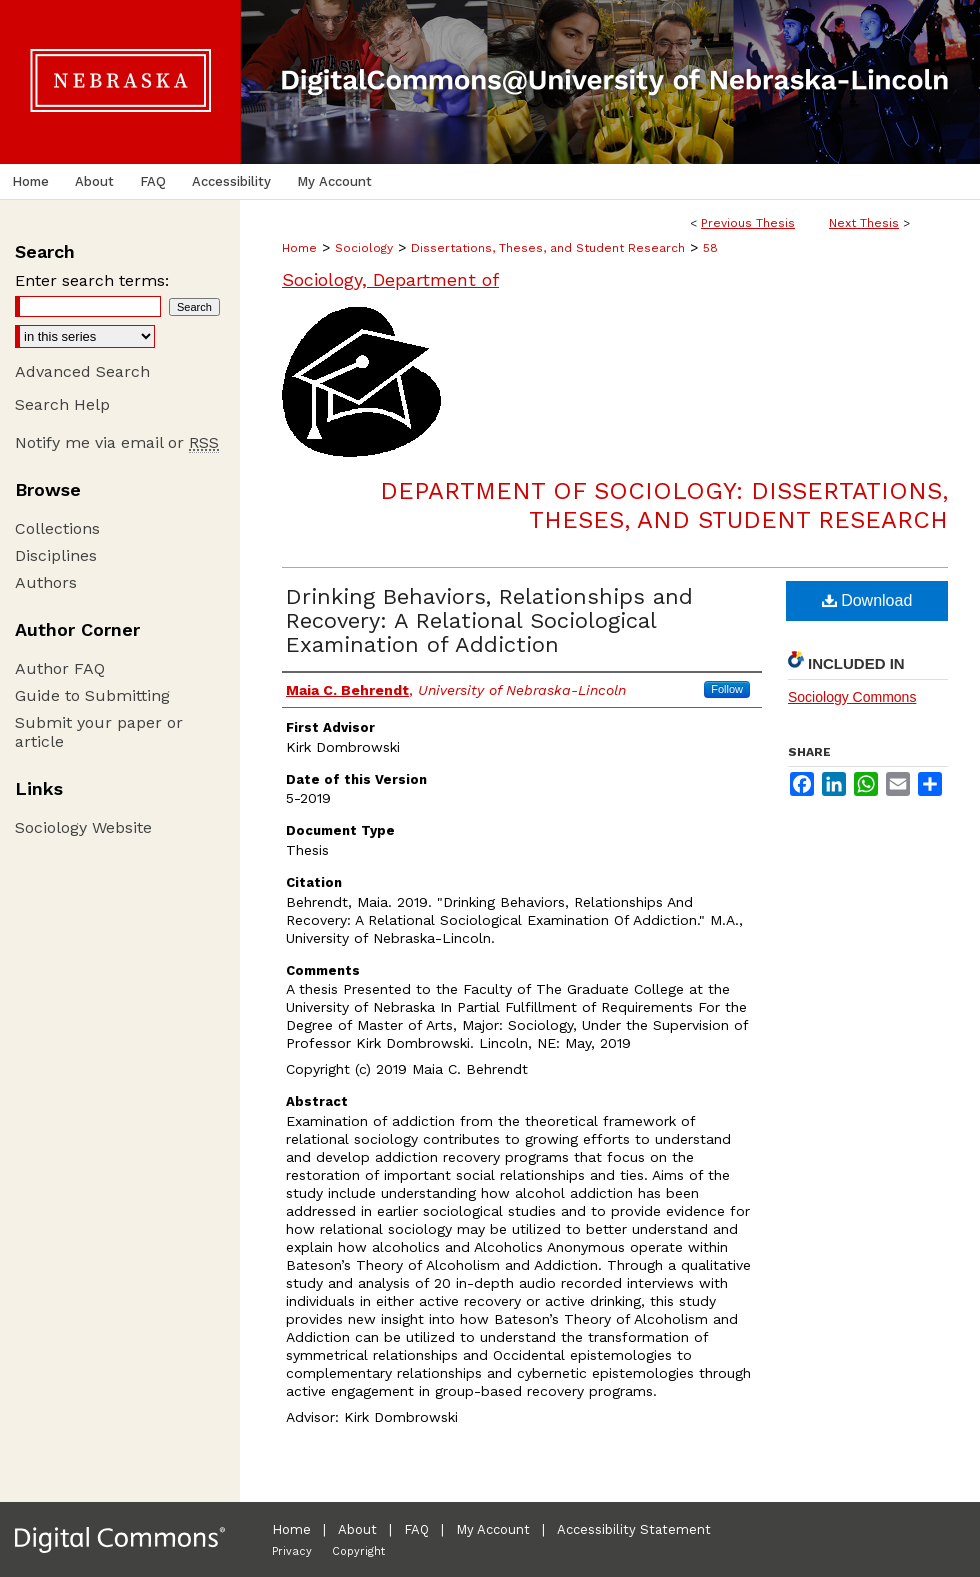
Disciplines (56, 555)
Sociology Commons (852, 697)
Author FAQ (60, 668)
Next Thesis (864, 223)
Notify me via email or (117, 442)
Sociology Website (83, 827)
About (357, 1529)
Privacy (292, 1551)
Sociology (364, 248)
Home (299, 248)
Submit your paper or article (99, 732)
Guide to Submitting (92, 695)
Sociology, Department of (390, 279)
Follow (727, 689)
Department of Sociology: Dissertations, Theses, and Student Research (664, 505)
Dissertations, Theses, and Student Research (548, 248)
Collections (57, 528)
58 (710, 248)
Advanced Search (82, 371)
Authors (46, 582)
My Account (493, 1529)
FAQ (416, 1529)
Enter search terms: (92, 280)
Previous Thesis (748, 223)
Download (867, 600)
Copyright (358, 1551)
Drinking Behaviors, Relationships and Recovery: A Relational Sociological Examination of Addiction (489, 620)
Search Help (62, 404)
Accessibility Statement (634, 1529)
